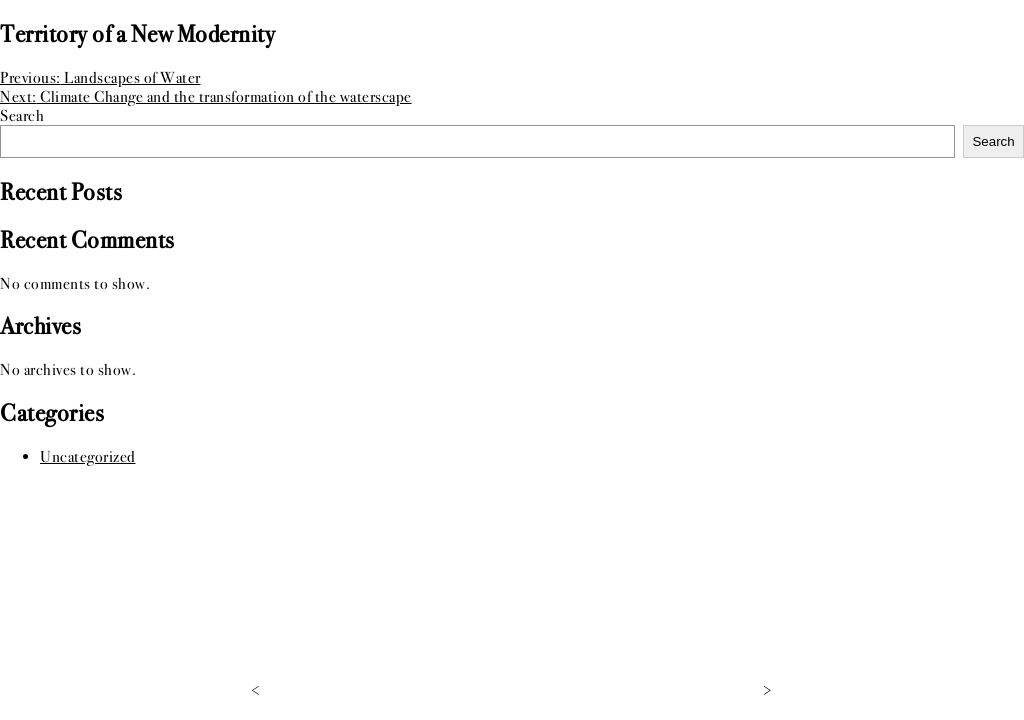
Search (22, 115)
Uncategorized (88, 456)
